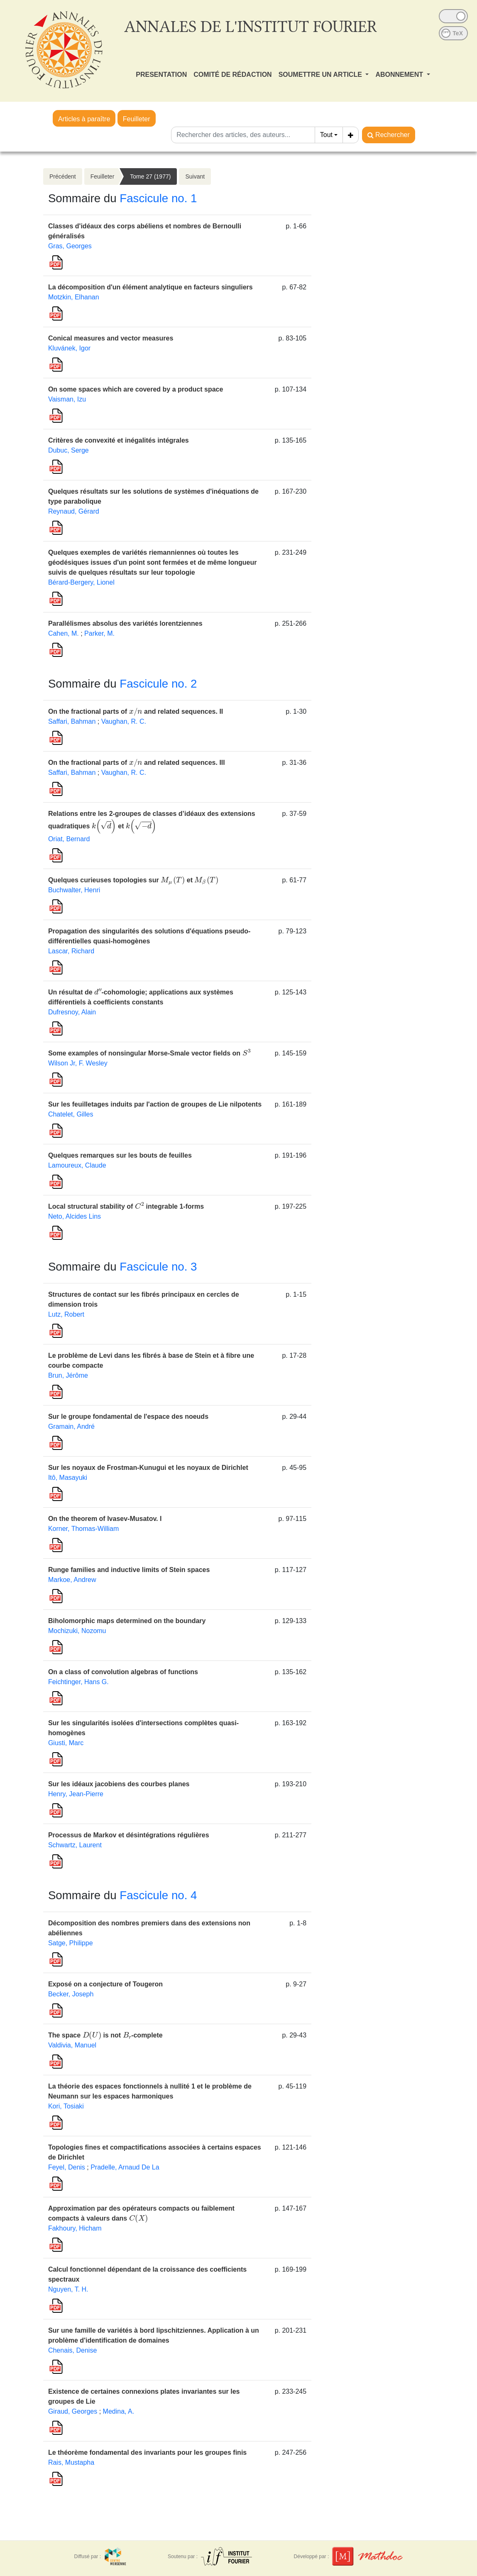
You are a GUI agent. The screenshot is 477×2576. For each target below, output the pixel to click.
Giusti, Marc (65, 1742)
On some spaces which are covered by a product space (135, 389)
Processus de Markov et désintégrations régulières (128, 1835)
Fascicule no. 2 (158, 683)
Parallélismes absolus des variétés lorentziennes (125, 623)
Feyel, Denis (66, 2167)
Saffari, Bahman (71, 721)
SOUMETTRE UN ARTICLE (321, 74)
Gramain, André (71, 1426)
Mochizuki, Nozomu (77, 1630)
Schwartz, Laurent (75, 1845)
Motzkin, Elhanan (73, 297)
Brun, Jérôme (68, 1375)
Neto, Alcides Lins (74, 1216)
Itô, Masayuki (67, 1477)
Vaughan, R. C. (123, 721)
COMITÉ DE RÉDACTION (232, 74)
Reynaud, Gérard (73, 511)
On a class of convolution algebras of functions (123, 1671)
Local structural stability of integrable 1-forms (126, 1206)
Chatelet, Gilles (70, 1114)
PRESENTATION (161, 74)
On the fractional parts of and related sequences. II (135, 711)
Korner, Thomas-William (83, 1528)
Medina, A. (119, 2411)
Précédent (62, 176)
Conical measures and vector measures (110, 338)
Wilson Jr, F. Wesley (78, 1063)
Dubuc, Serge (68, 450)
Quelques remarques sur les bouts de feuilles (120, 1155)
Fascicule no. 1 (158, 198)
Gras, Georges (70, 246)
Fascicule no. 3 (158, 1266)
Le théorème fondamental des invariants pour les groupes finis (147, 2452)
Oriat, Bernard (69, 838)
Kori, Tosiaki (66, 2106)
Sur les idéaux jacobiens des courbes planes (119, 1784)
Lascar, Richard (71, 951)
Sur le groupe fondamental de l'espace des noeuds (128, 1416)
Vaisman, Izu (67, 399)
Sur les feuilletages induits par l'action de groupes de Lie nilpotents (155, 1104)
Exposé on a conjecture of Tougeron (105, 1984)
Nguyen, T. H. (68, 2289)
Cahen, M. (63, 633)
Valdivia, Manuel (72, 2045)
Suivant (195, 176)
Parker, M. (99, 633)
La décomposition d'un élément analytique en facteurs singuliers (150, 287)
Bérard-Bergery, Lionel (81, 582)
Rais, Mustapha (71, 2462)
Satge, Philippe (70, 1943)
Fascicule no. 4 (158, 1895)
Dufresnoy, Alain (72, 1012)
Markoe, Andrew (72, 1579)
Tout (326, 134)
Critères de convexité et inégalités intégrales (118, 440)
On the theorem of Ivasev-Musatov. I (105, 1518)
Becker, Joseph (70, 1994)
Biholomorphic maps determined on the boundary (127, 1620)
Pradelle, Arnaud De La (125, 2167)
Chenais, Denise (72, 2350)
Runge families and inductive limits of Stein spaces (129, 1569)
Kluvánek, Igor (69, 348)
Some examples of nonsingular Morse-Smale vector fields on (149, 1053)
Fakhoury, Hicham (75, 2228)
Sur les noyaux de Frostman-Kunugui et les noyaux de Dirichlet (148, 1467)
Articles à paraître (84, 118)
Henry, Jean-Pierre (75, 1793)
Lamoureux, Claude (77, 1165)
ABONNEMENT (400, 74)
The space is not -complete (105, 2035)
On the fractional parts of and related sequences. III (136, 762)
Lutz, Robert (66, 1314)
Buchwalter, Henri (74, 890)
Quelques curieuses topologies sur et (133, 880)
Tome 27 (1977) (150, 176)
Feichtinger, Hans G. (78, 1681)
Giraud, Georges (72, 2411)
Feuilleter (136, 118)
